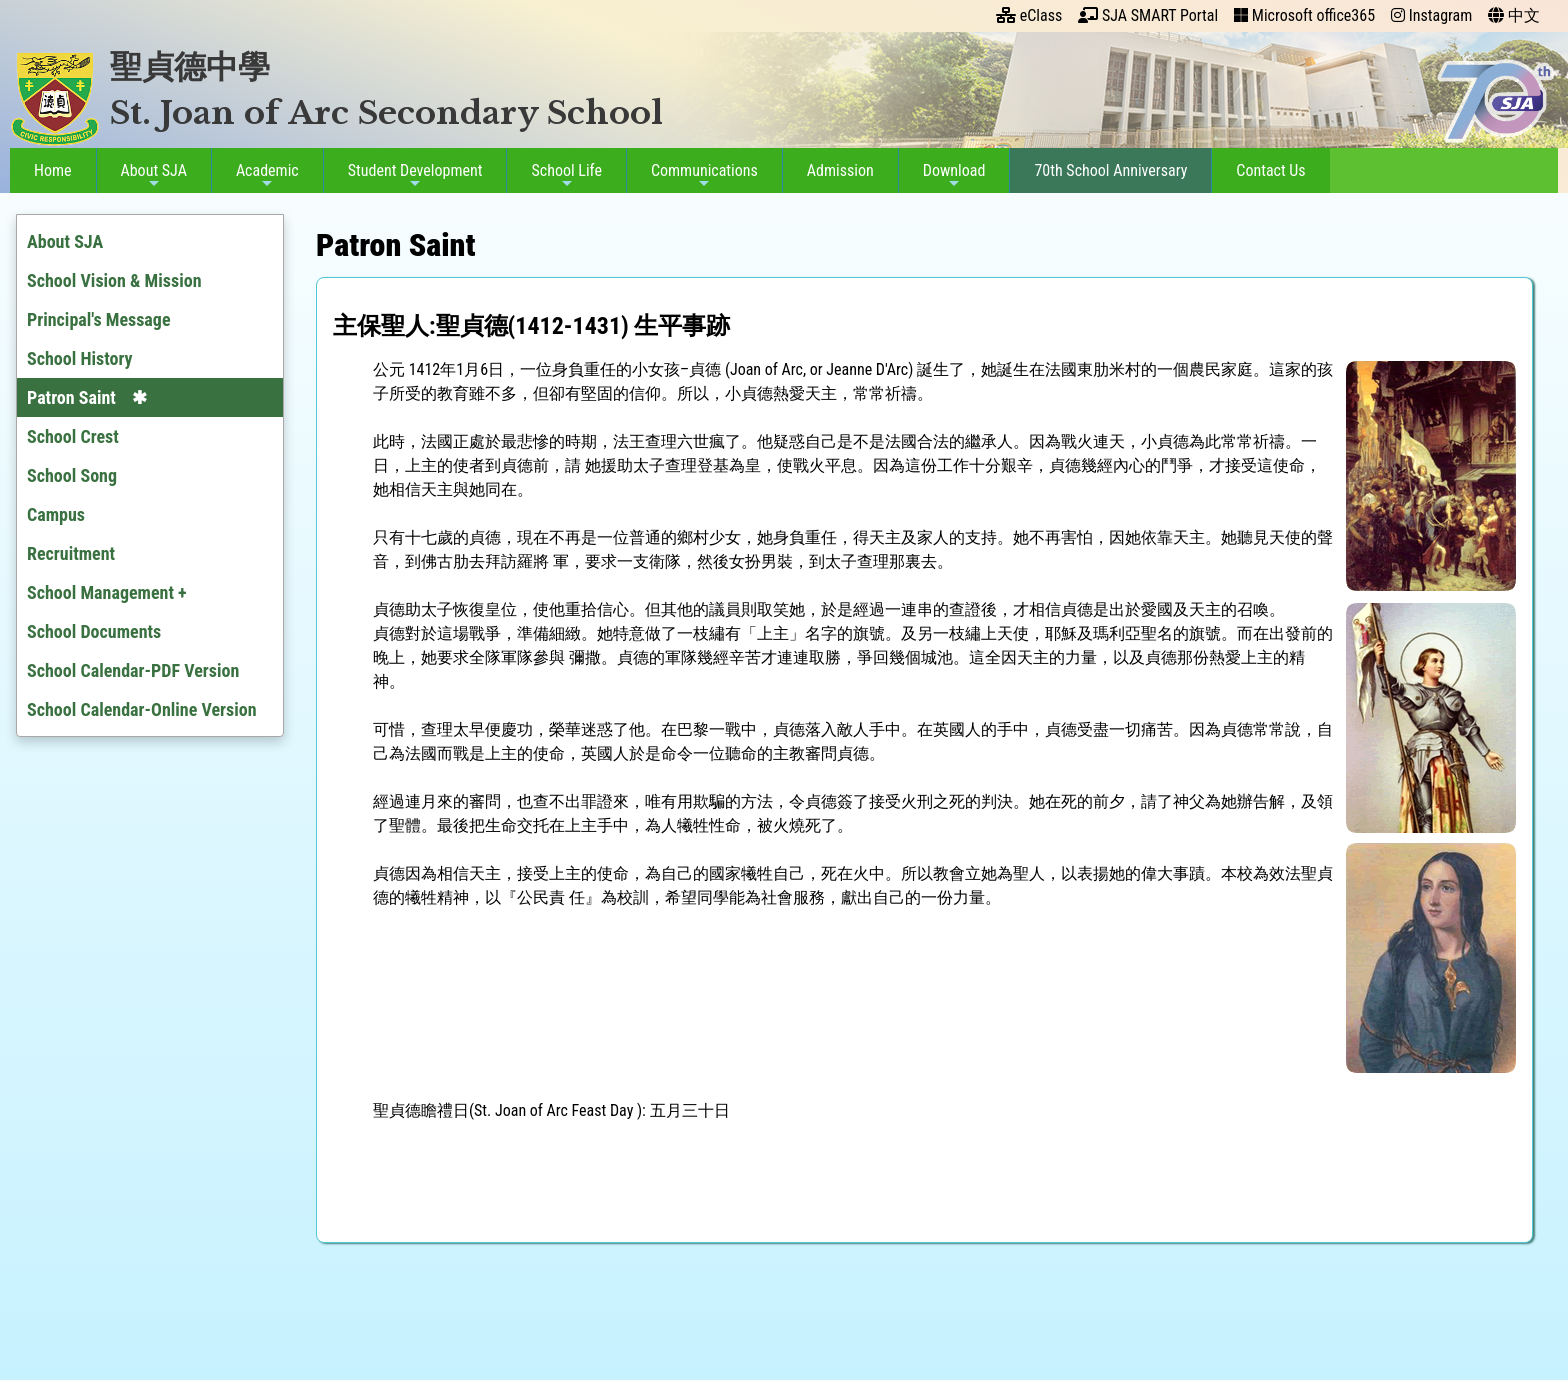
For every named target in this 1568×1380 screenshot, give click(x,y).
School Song (72, 475)
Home (49, 170)
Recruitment (71, 553)
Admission (836, 170)
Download (950, 176)
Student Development (411, 176)
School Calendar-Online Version (142, 709)
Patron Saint (71, 397)
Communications (700, 176)
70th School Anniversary (1106, 170)
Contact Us (1266, 170)
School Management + (107, 592)
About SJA (150, 176)
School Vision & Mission (114, 280)
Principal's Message (99, 319)
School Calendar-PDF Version (133, 670)
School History (80, 358)
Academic (263, 176)
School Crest (73, 436)
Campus (56, 514)
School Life (563, 176)
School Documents (94, 631)
